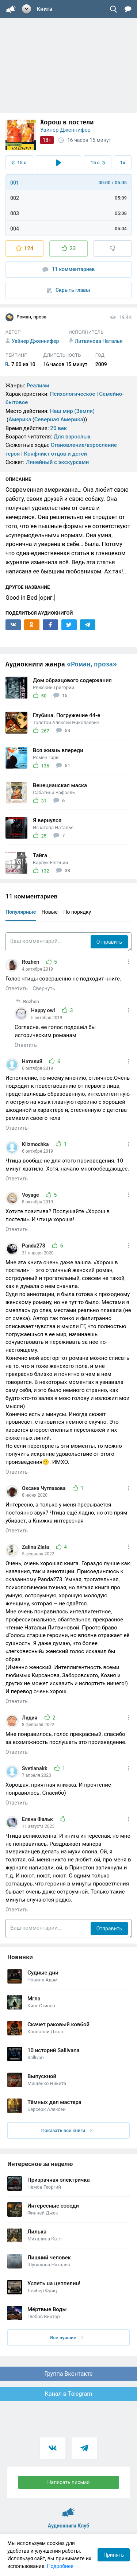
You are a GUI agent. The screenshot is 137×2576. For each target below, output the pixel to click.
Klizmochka (36, 1144)
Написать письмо (68, 2482)
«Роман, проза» (92, 664)
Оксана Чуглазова (44, 1488)
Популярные (20, 912)
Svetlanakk (35, 1768)
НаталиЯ (32, 1061)
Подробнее (60, 2566)
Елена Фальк (38, 1819)
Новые (50, 912)
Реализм (38, 385)
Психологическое (72, 394)
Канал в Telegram (68, 2393)
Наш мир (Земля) (72, 411)
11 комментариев (68, 269)
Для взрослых (72, 436)
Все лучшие (66, 2337)
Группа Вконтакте (68, 2373)
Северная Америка (58, 419)
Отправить (109, 942)
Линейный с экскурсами (57, 462)
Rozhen (31, 962)
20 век (58, 428)
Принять (113, 2555)
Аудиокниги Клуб (68, 2509)
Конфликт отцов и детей (55, 453)
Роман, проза (25, 317)
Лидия (30, 1718)
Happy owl (43, 1010)
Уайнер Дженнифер (65, 130)
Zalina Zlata (36, 1547)
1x (122, 162)
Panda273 (34, 1246)
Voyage (31, 1195)
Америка (19, 419)
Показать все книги (66, 2130)
